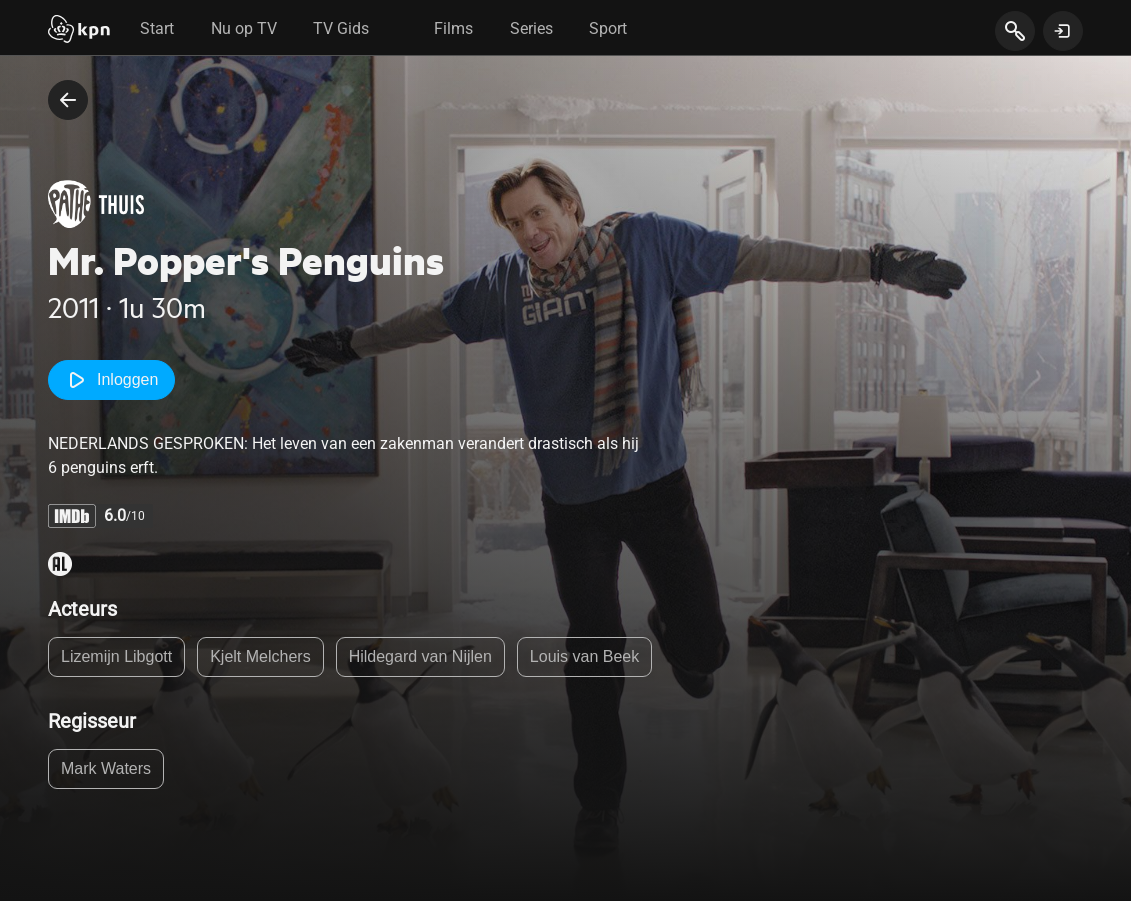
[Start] (79, 31)
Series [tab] (531, 28)
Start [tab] (157, 28)
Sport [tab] (608, 28)
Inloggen (111, 380)
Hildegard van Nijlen (420, 656)
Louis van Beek (584, 656)
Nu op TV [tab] (244, 28)
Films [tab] (453, 28)
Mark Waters (106, 768)
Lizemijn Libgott (116, 656)
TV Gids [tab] (341, 28)
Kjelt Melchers (260, 656)
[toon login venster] (1063, 31)
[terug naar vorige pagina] (68, 100)
